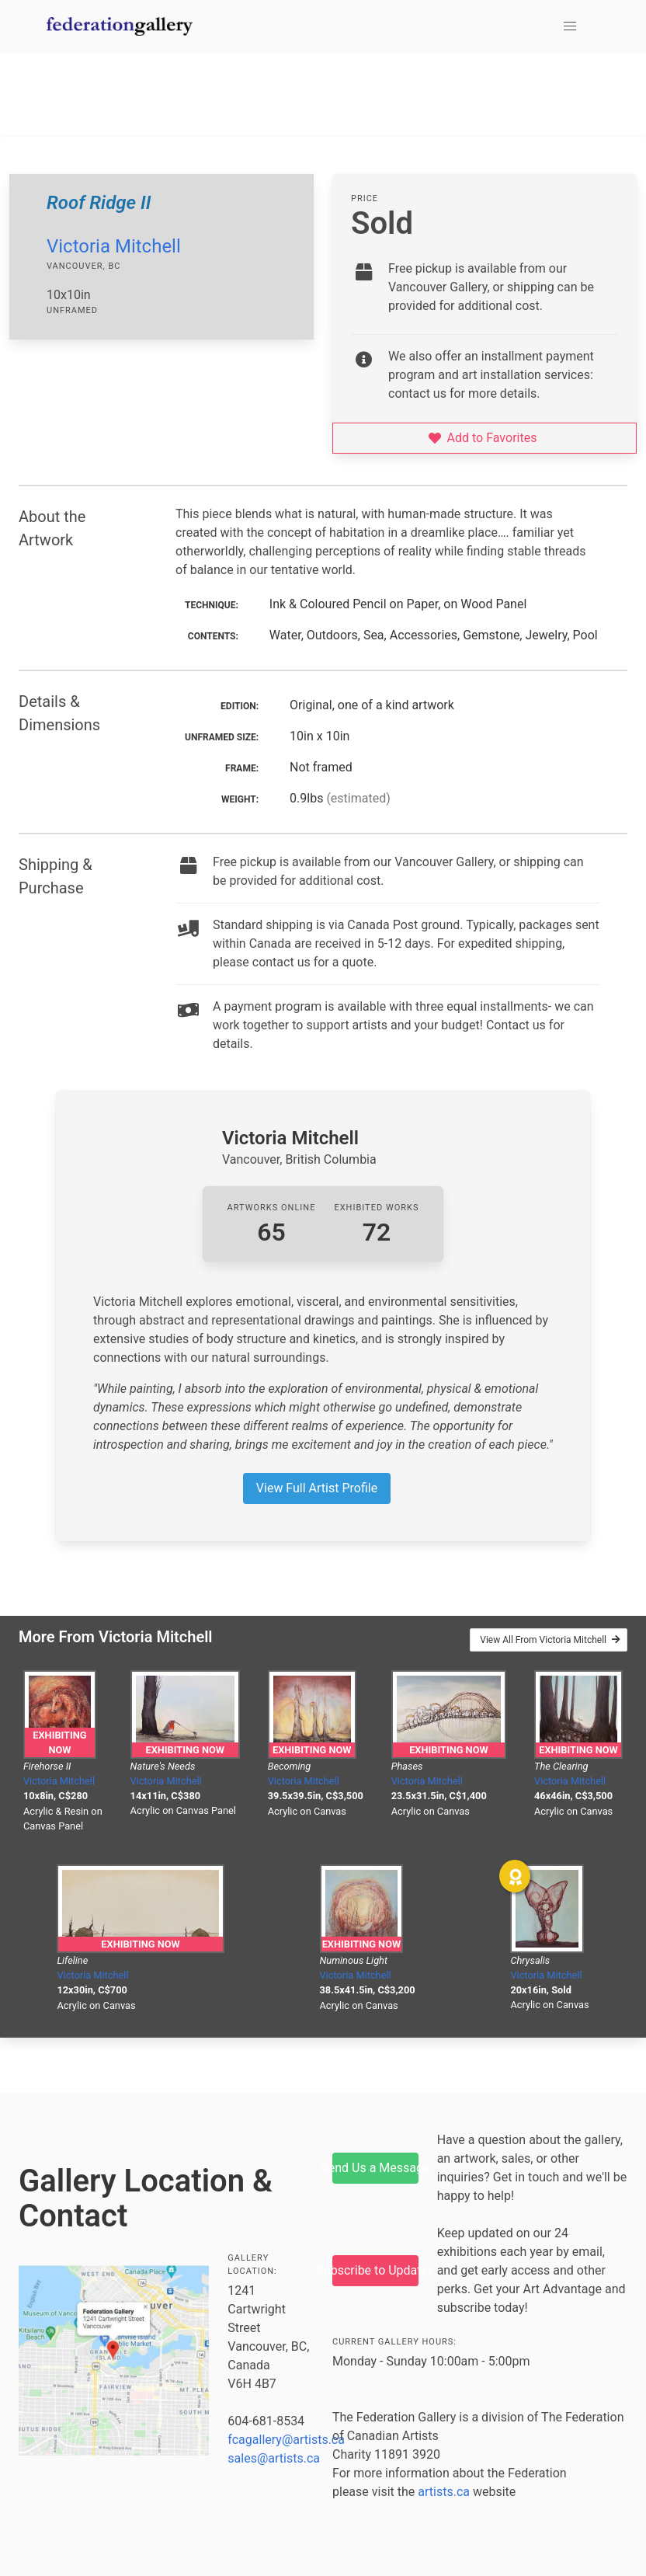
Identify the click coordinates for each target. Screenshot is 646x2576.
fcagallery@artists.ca (286, 2439)
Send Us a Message (375, 2167)
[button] (570, 26)
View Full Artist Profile (316, 1488)
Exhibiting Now (59, 1742)
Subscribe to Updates (375, 2270)
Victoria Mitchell (114, 246)
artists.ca (444, 2491)
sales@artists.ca (273, 2458)
